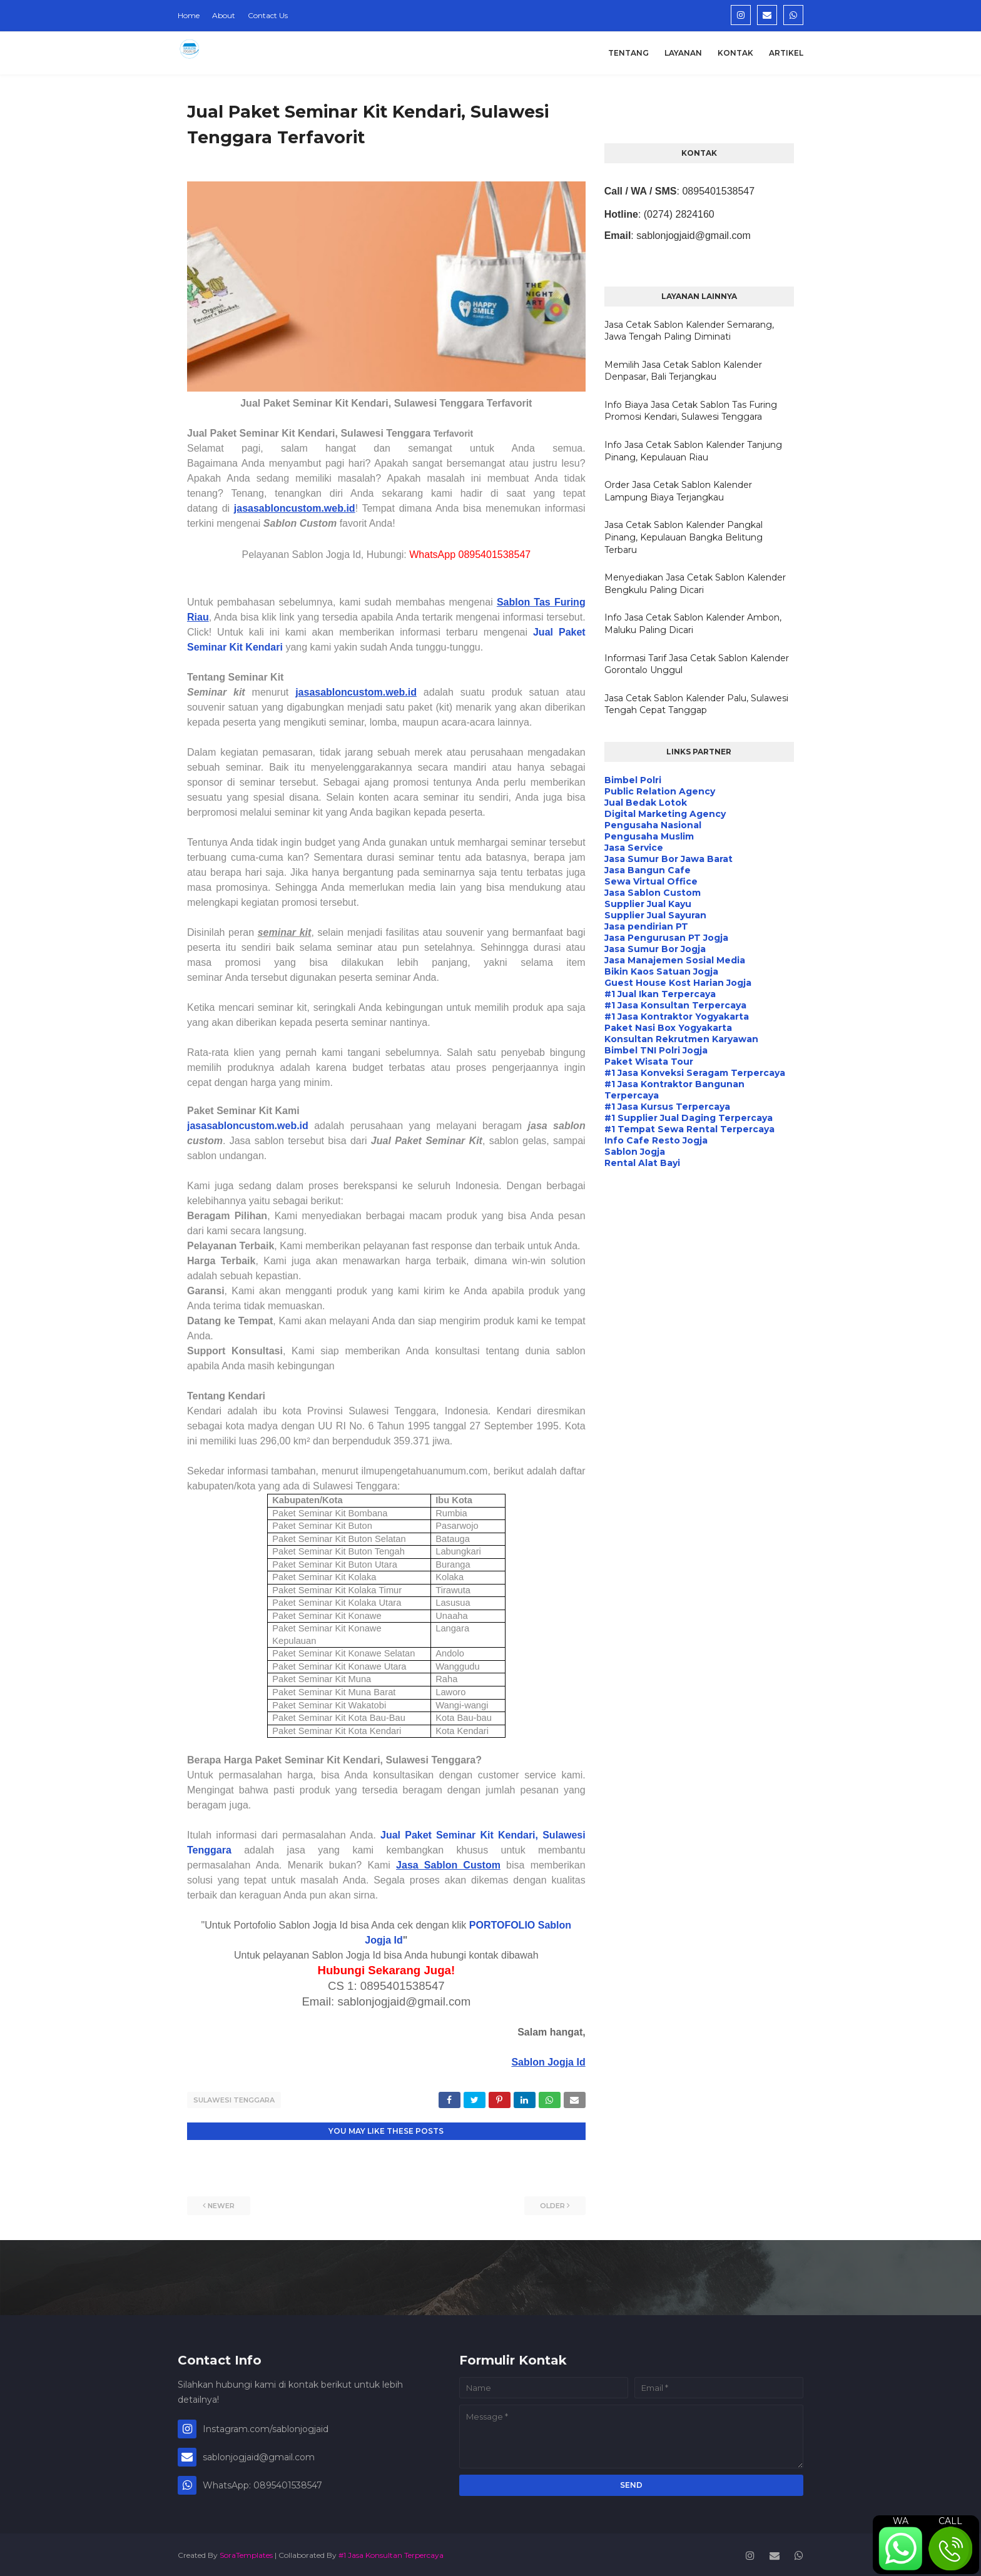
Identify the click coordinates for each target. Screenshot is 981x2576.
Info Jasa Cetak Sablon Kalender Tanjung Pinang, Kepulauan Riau (693, 451)
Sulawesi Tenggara (234, 2100)
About (223, 15)
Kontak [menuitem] (735, 53)
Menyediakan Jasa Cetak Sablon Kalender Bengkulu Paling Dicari (695, 584)
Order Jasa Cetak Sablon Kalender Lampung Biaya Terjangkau (678, 491)
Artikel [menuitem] (786, 53)
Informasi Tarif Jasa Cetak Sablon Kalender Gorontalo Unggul (696, 664)
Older (552, 2203)
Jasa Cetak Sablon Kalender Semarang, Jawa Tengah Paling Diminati (689, 331)
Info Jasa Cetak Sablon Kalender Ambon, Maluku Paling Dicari (692, 624)
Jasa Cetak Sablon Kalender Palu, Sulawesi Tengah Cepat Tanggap (696, 704)
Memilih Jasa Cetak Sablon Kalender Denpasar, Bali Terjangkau (683, 371)
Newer (221, 2203)
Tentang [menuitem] (628, 53)
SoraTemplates (246, 2553)
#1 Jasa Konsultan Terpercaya (391, 2553)
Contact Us (268, 15)
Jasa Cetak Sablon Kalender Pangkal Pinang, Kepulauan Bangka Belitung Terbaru (683, 537)
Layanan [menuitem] (683, 53)
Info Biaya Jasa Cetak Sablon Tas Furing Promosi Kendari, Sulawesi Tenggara (690, 411)
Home (189, 15)
